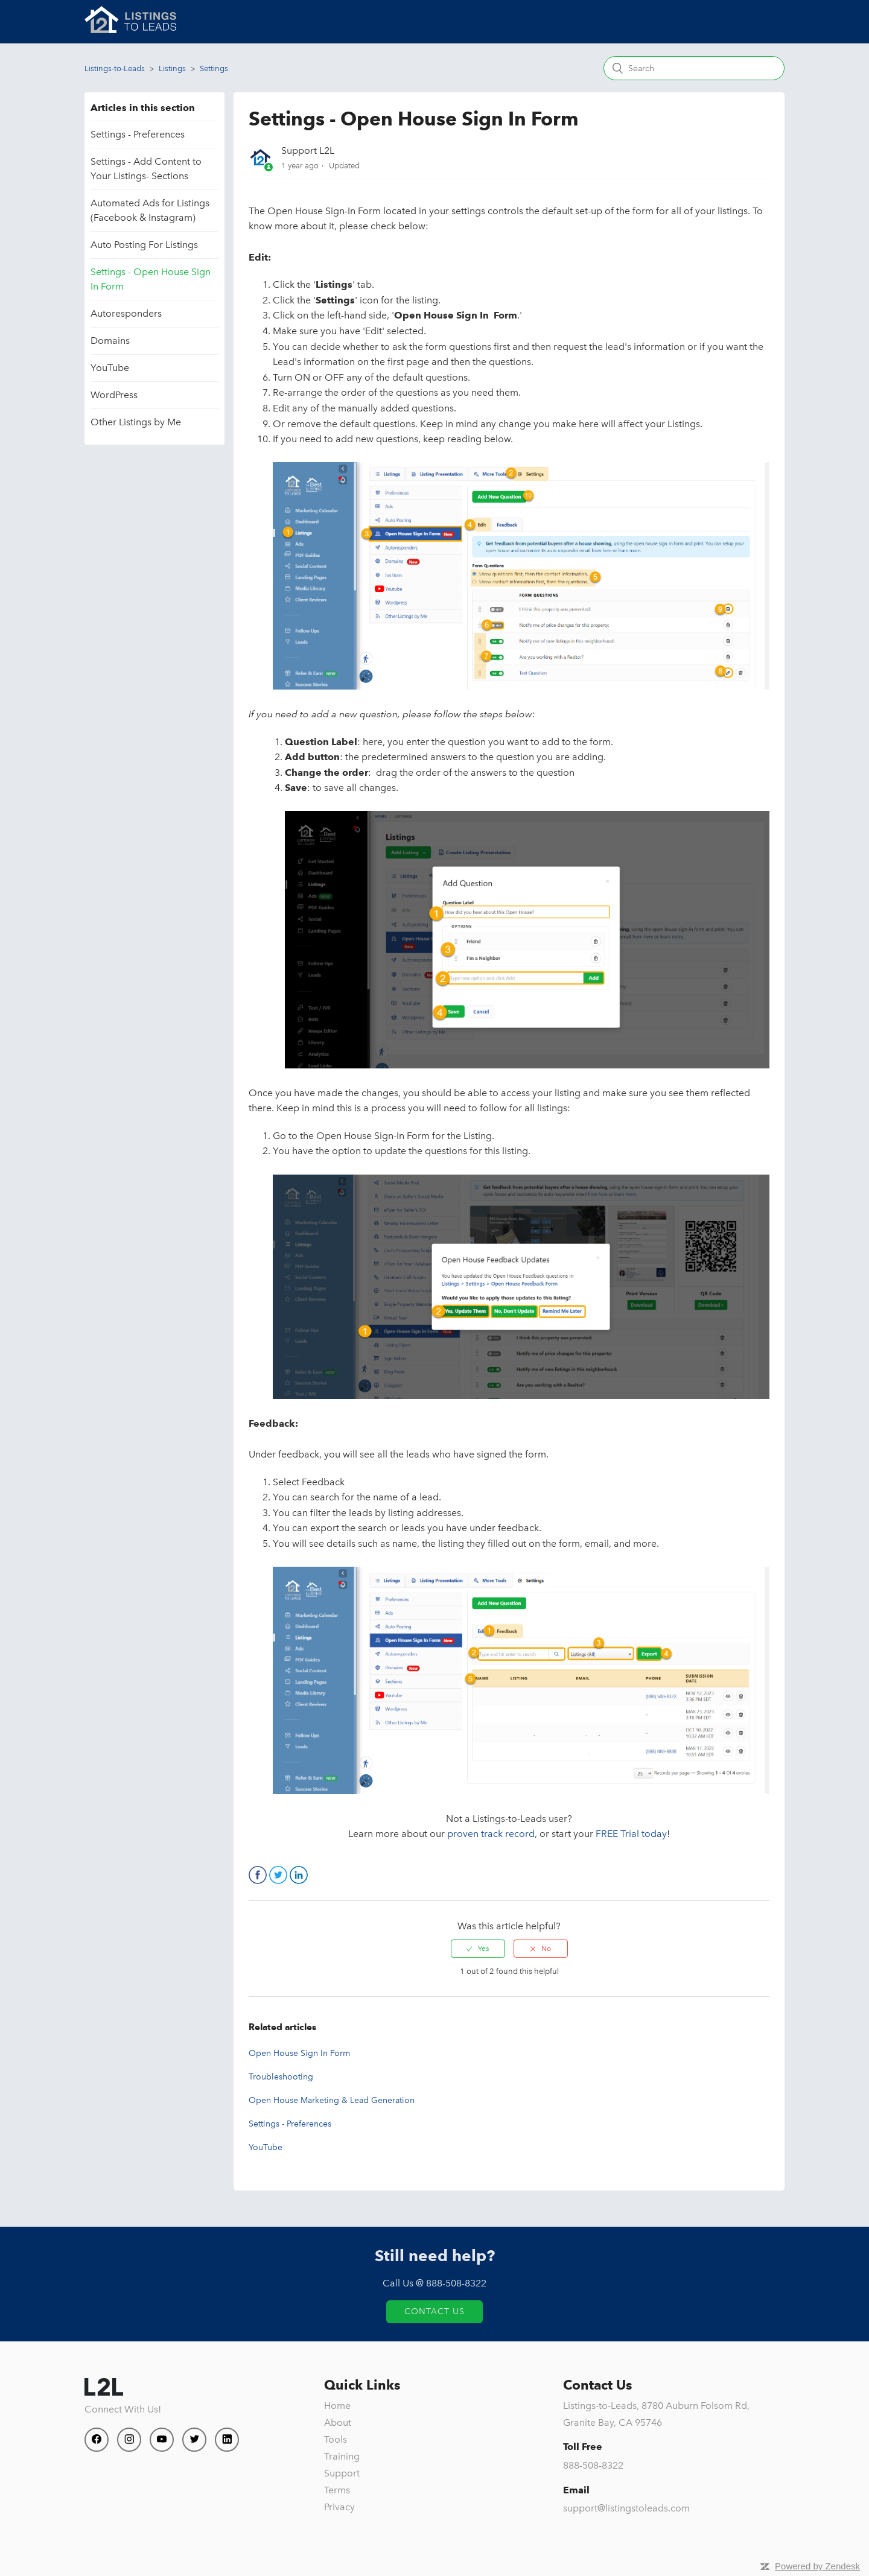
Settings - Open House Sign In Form (151, 279)
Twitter (278, 1875)
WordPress (114, 395)
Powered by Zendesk (817, 2566)
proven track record (491, 1833)
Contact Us (434, 2311)
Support (342, 2473)
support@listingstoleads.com (626, 2508)
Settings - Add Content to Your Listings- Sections (146, 169)
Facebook (258, 1875)
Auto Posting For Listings (144, 244)
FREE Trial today (631, 1833)
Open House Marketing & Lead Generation (332, 2100)
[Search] (694, 68)
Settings (214, 68)
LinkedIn (299, 1875)
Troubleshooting (281, 2077)
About (337, 2422)
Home (337, 2405)
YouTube (110, 367)
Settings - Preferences (138, 134)
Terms (337, 2490)
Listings (172, 68)
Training (342, 2456)
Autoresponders (126, 313)
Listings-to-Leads (114, 68)
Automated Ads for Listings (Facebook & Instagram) (150, 210)
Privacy (339, 2507)
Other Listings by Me (136, 422)
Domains (110, 340)
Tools (335, 2439)
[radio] (478, 1949)
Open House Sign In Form (299, 2053)
